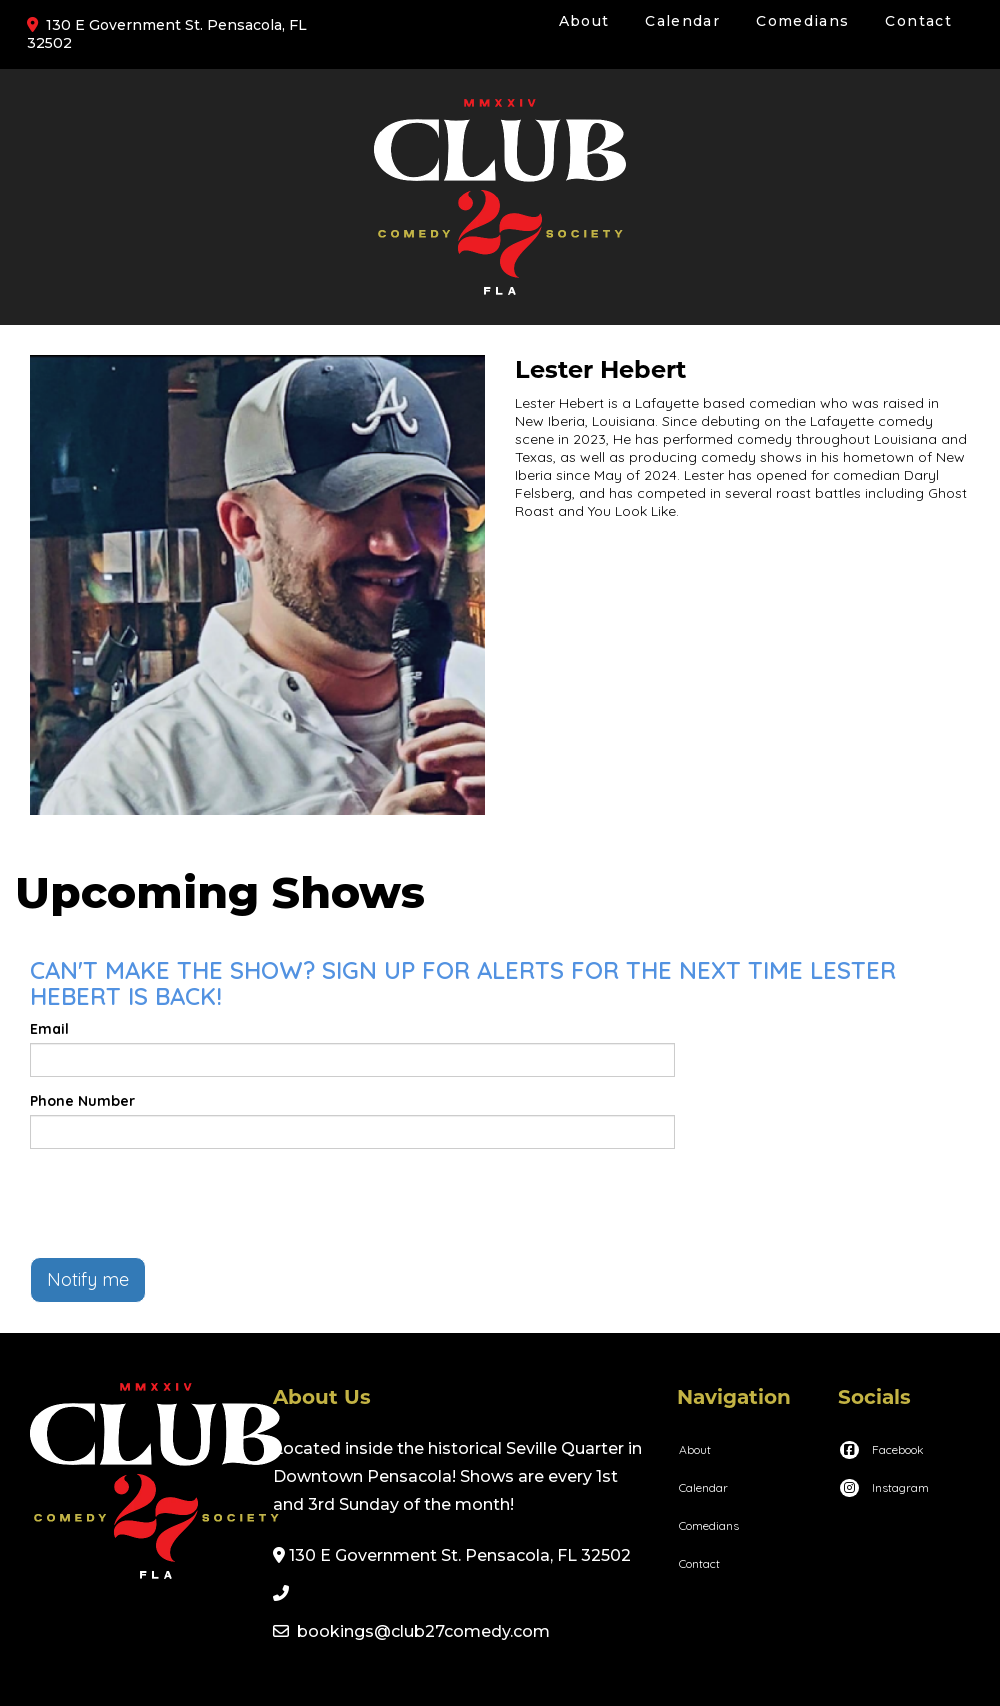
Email (49, 1029)
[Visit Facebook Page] (881, 1449)
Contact (918, 21)
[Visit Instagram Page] (883, 1487)
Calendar (682, 21)
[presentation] (182, 1203)
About (584, 21)
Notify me (88, 1279)
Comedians (802, 21)
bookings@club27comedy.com (423, 1631)
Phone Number (82, 1101)
